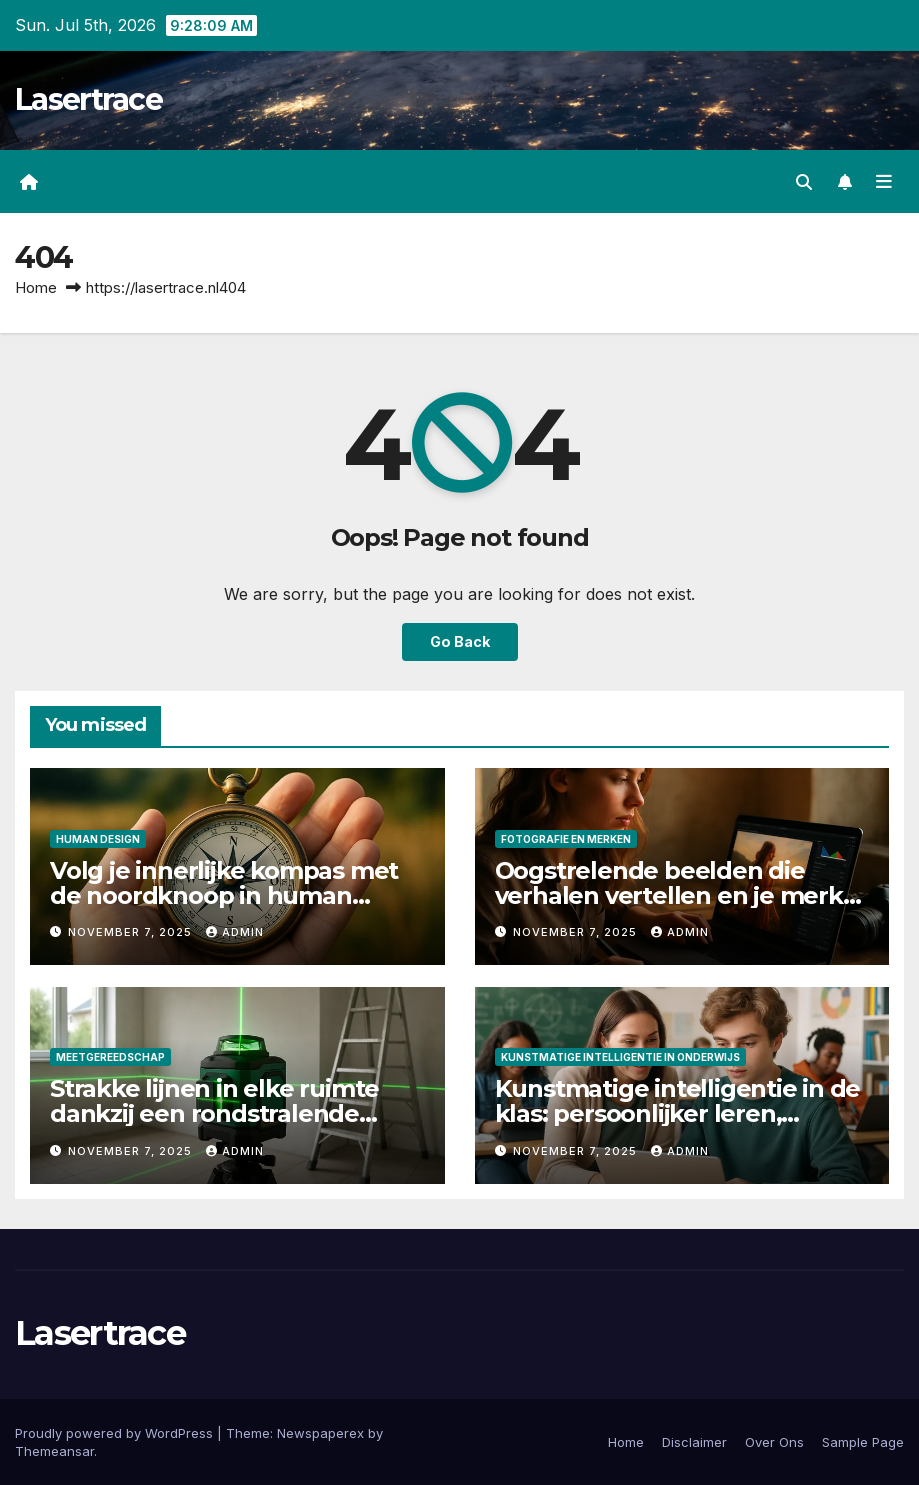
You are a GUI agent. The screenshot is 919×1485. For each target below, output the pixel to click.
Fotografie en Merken (566, 839)
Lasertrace (88, 99)
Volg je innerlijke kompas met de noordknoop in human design (224, 895)
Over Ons (774, 1442)
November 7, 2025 (132, 932)
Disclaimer (694, 1442)
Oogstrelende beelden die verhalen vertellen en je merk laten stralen (669, 895)
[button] (804, 182)
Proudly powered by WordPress (116, 1433)
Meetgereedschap (110, 1057)
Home (36, 287)
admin (235, 932)
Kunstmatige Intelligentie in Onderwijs (620, 1057)
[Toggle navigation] (884, 182)
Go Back (460, 641)
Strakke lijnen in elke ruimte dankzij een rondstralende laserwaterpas (214, 1113)
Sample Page (863, 1442)
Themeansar (54, 1451)
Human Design (98, 839)
